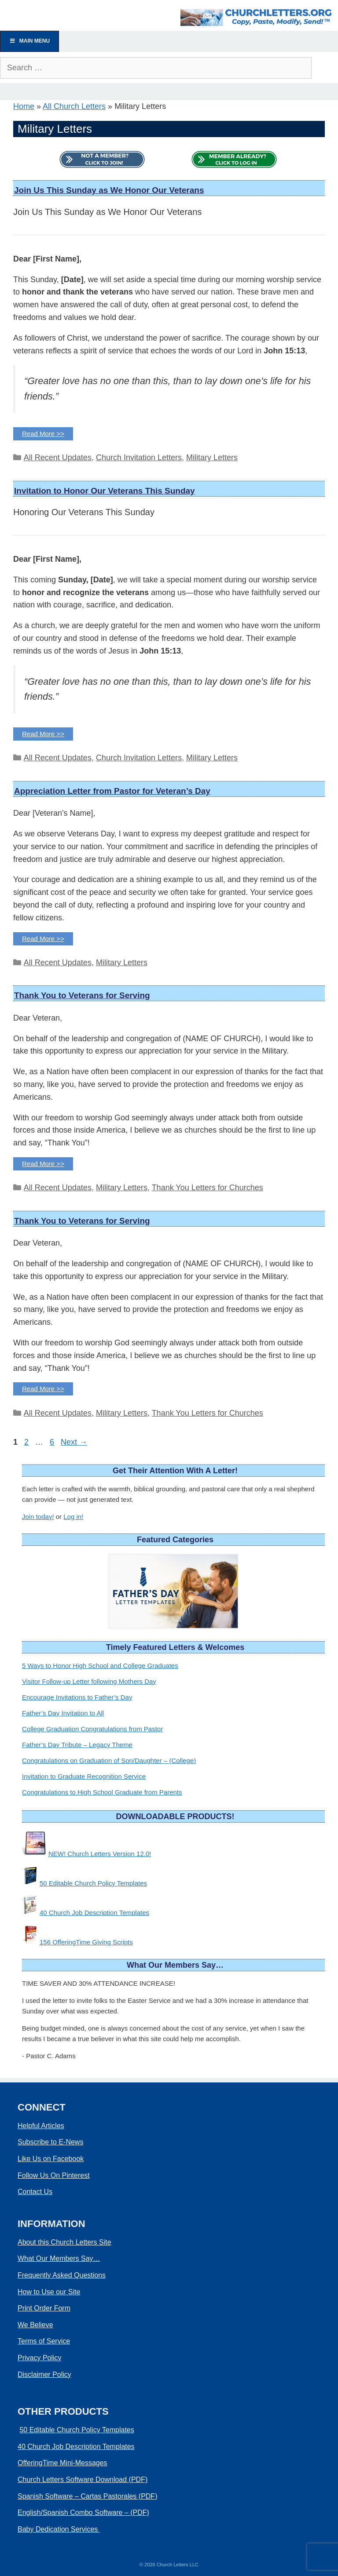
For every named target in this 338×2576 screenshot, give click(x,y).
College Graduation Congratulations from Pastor (92, 1729)
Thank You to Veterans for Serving (82, 995)
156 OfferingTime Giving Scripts (86, 1942)
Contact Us (35, 2191)
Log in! (73, 1516)
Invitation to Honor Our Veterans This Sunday (104, 490)
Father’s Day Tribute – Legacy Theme (77, 1744)
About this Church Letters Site (64, 2242)
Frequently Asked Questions (62, 2275)
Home (23, 106)
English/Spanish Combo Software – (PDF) (83, 2512)
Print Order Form (44, 2308)
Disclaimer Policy (44, 2374)
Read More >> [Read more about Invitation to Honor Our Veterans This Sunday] (43, 734)
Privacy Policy (40, 2358)
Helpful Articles (41, 2125)
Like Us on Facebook (51, 2158)
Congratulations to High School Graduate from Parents (102, 1792)
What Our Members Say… (59, 2258)
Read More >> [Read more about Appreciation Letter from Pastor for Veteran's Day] (43, 938)
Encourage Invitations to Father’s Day (77, 1697)
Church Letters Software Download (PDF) (82, 2479)
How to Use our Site (49, 2292)
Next (74, 1442)
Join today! (38, 1516)
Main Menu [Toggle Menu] (29, 41)
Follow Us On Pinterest (54, 2175)
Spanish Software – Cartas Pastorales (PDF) (87, 2496)
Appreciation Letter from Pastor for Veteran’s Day (112, 791)
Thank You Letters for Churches (207, 1187)
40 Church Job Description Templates (94, 1912)
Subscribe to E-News (50, 2142)
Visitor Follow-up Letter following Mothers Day (89, 1681)
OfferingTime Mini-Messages (62, 2463)
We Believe (35, 2325)
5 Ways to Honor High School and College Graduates (100, 1665)
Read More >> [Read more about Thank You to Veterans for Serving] (43, 1163)
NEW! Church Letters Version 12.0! (99, 1853)
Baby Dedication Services (59, 2529)
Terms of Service (44, 2341)
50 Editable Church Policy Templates (93, 1883)
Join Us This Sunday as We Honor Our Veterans (109, 190)
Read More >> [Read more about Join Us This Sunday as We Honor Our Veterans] (43, 433)
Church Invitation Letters (139, 457)
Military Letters (212, 457)
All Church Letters (74, 106)
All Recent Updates (58, 457)
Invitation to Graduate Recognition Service (84, 1776)
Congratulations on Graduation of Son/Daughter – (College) (109, 1760)
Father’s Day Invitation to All (63, 1713)
